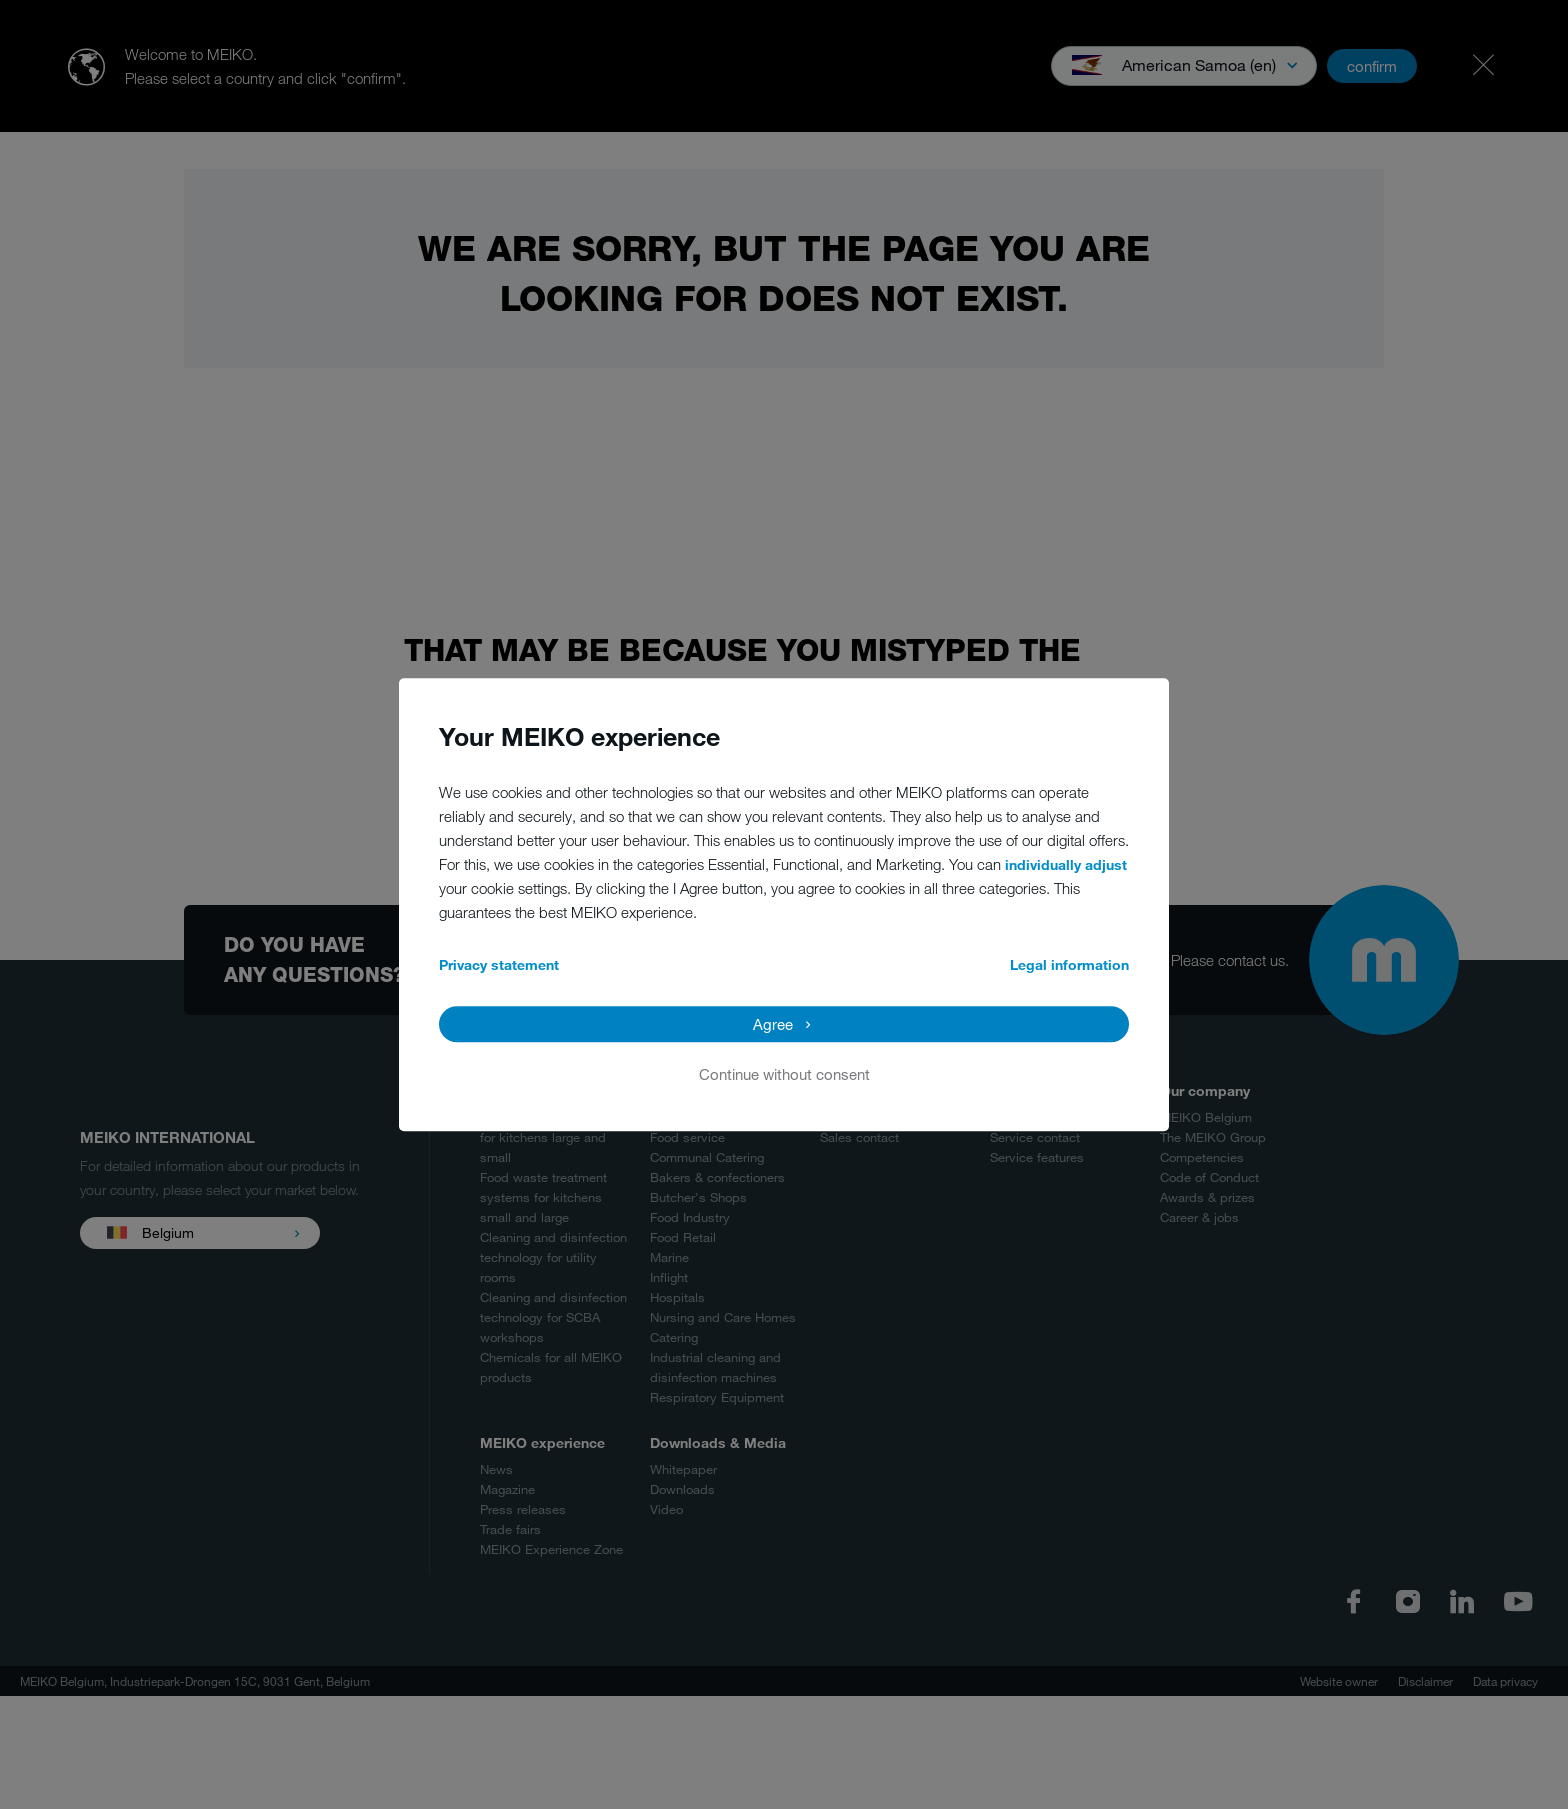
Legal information (1069, 964)
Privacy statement (499, 964)
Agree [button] (773, 1024)
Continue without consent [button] (784, 1074)
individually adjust (1066, 864)
